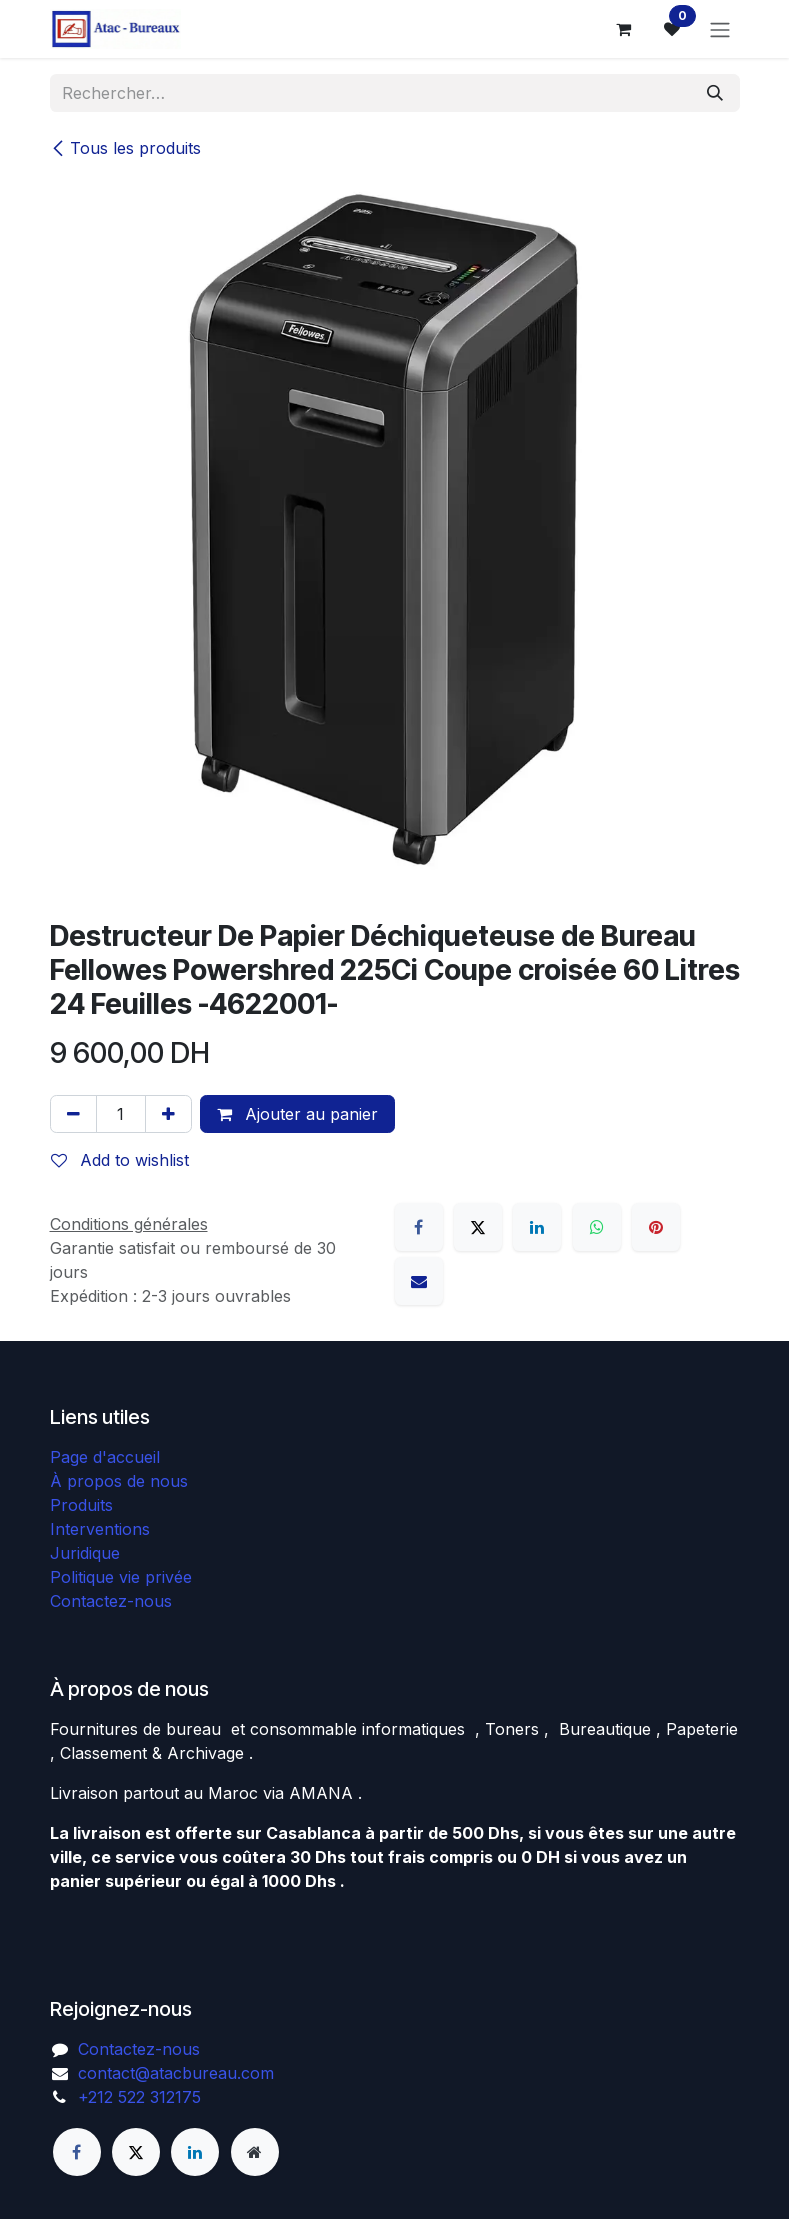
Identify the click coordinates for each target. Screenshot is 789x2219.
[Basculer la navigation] (720, 29)
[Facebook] (419, 1227)
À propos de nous (119, 1481)
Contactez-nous (111, 1601)
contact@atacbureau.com (176, 2073)
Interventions (100, 1529)
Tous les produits (125, 148)
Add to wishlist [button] (120, 1160)
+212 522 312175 (139, 2097)
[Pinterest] (656, 1227)
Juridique (85, 1553)
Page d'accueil (105, 1457)
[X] (478, 1227)
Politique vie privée (121, 1577)
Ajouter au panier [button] (297, 1114)
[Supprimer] (73, 1114)
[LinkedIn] (537, 1227)
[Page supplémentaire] (255, 2152)
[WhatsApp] (597, 1227)
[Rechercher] (715, 93)
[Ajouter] (168, 1114)
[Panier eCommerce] (624, 29)
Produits (81, 1505)
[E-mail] (419, 1281)
